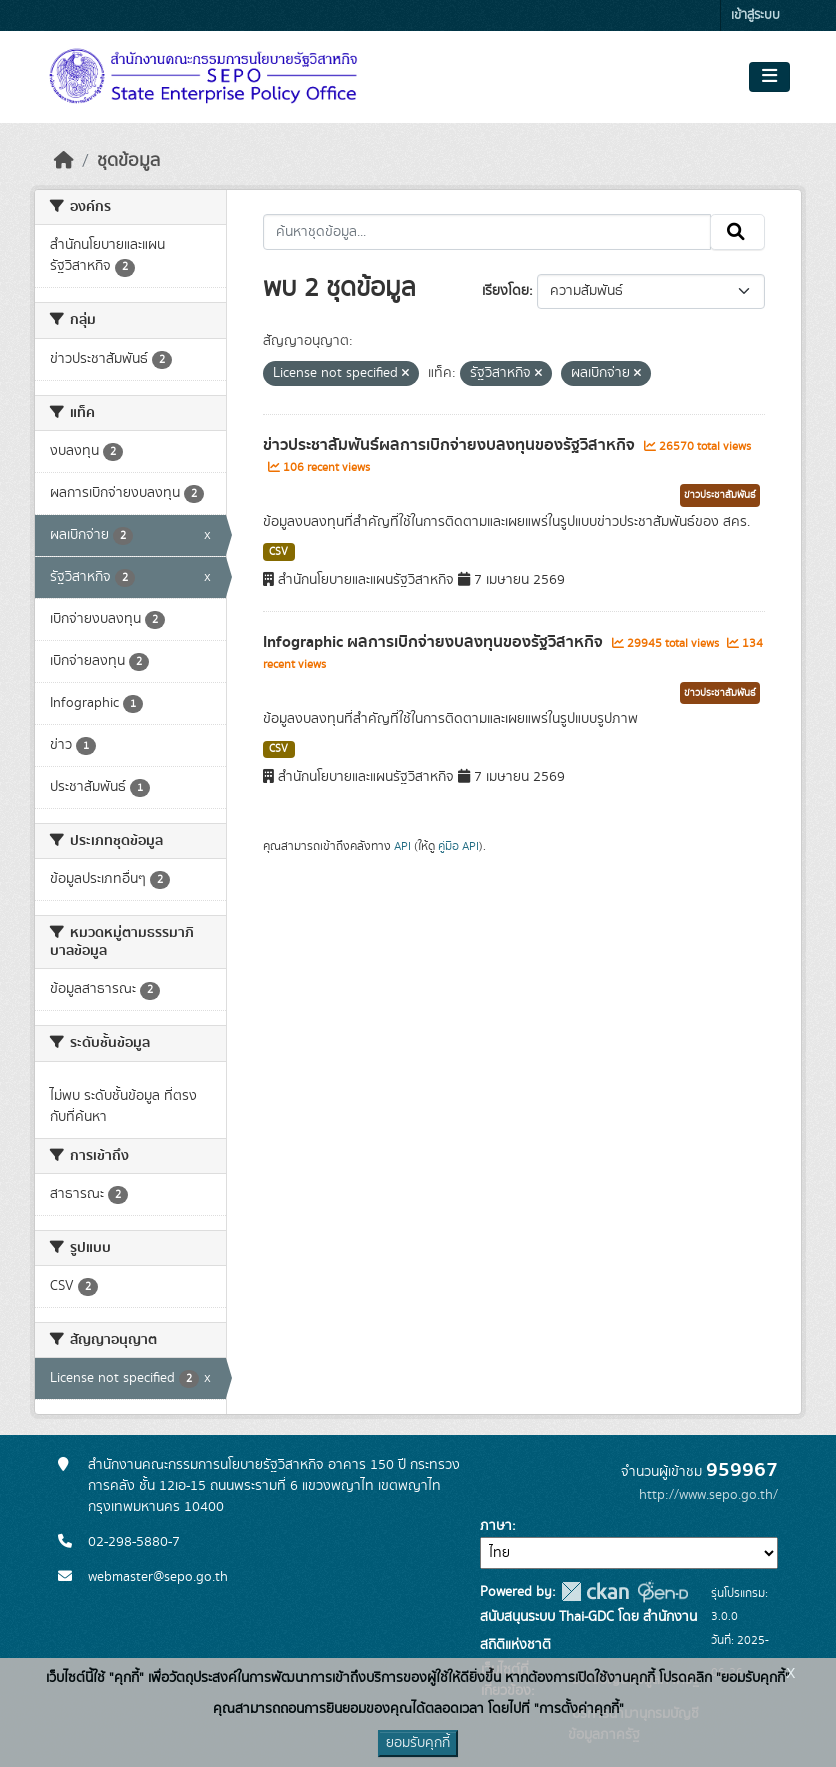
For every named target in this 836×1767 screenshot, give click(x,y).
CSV (278, 552)
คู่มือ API (458, 846)
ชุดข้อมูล (128, 161)
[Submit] (737, 232)
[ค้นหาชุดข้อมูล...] (487, 232)
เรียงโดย (505, 291)
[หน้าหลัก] (64, 161)
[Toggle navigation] (769, 77)
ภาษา (496, 1526)
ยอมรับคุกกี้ (418, 1743)
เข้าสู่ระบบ (755, 15)
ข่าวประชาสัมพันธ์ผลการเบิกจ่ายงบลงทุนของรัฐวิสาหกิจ (451, 445)
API (402, 846)
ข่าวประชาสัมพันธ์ (720, 495)
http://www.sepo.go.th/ (708, 1495)
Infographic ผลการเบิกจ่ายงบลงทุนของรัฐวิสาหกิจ (435, 642)
